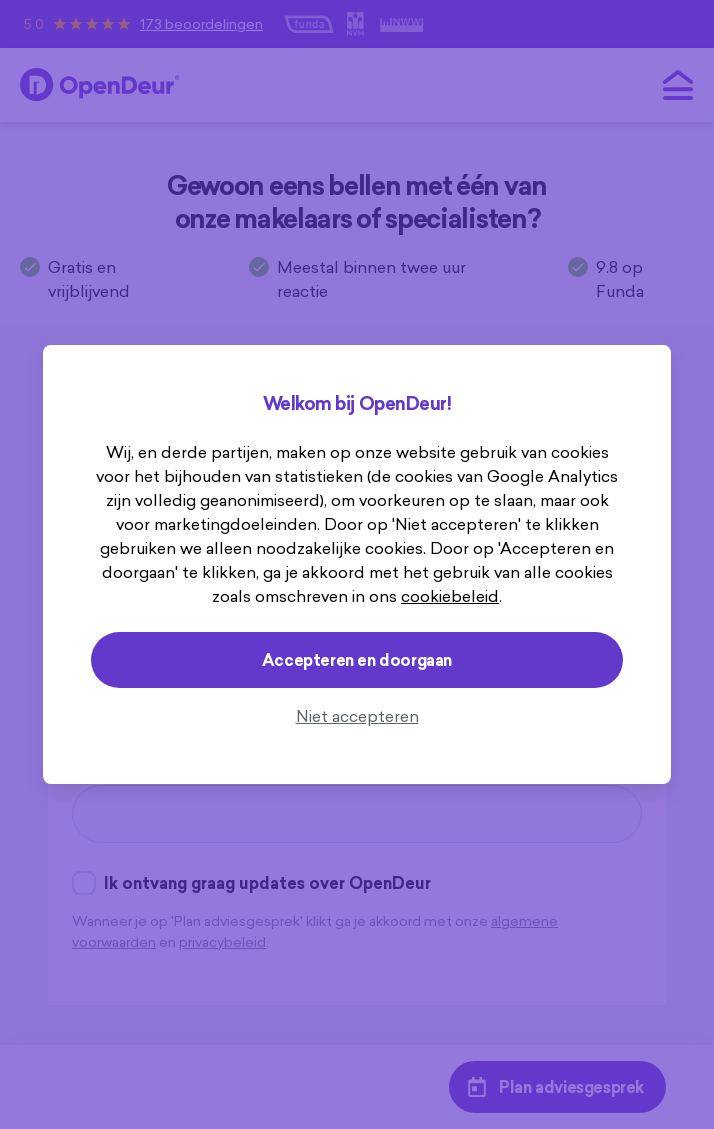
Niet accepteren (357, 716)
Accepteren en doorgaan (357, 660)
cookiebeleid (450, 596)
